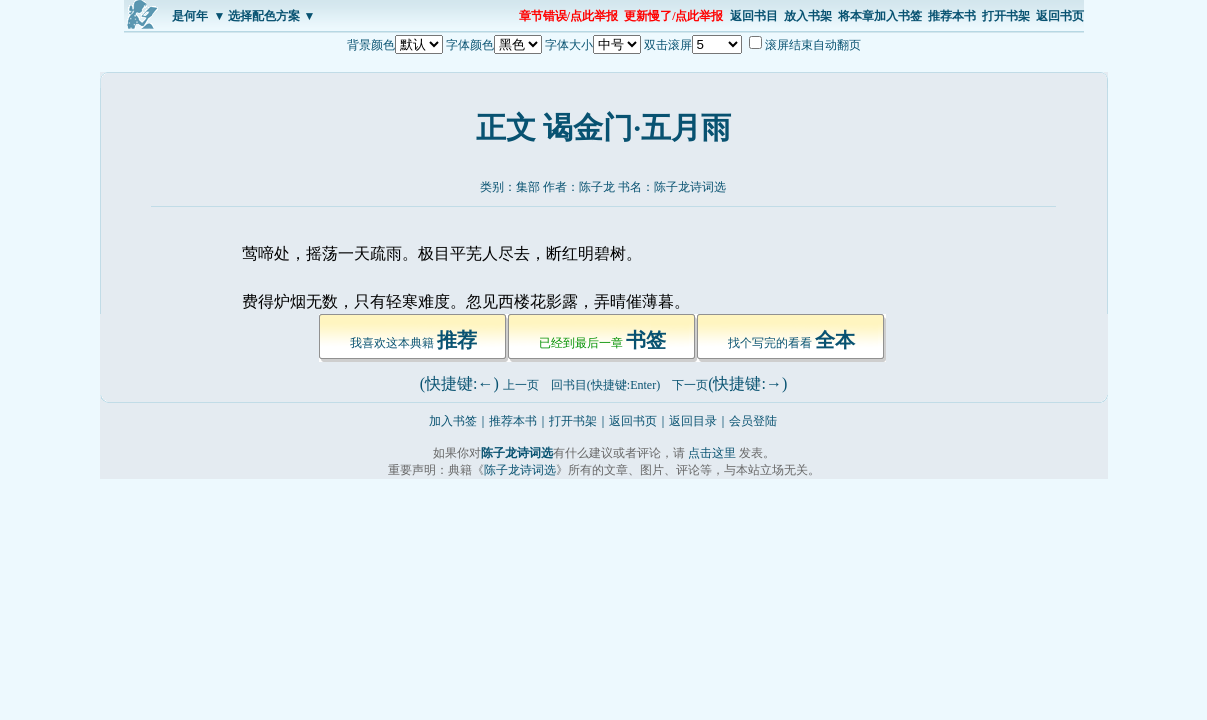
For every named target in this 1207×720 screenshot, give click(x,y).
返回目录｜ (699, 421)
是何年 (190, 16)
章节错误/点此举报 (568, 16)
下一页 (690, 385)
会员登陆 (753, 421)
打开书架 (1006, 16)
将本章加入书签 (880, 16)
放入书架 (808, 16)
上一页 (521, 385)
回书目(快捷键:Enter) (605, 385)
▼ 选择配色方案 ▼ (265, 16)
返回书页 (1060, 16)
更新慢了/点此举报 (673, 16)
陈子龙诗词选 (690, 187)
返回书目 (754, 16)
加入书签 (453, 421)
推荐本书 (952, 16)
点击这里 (712, 453)
